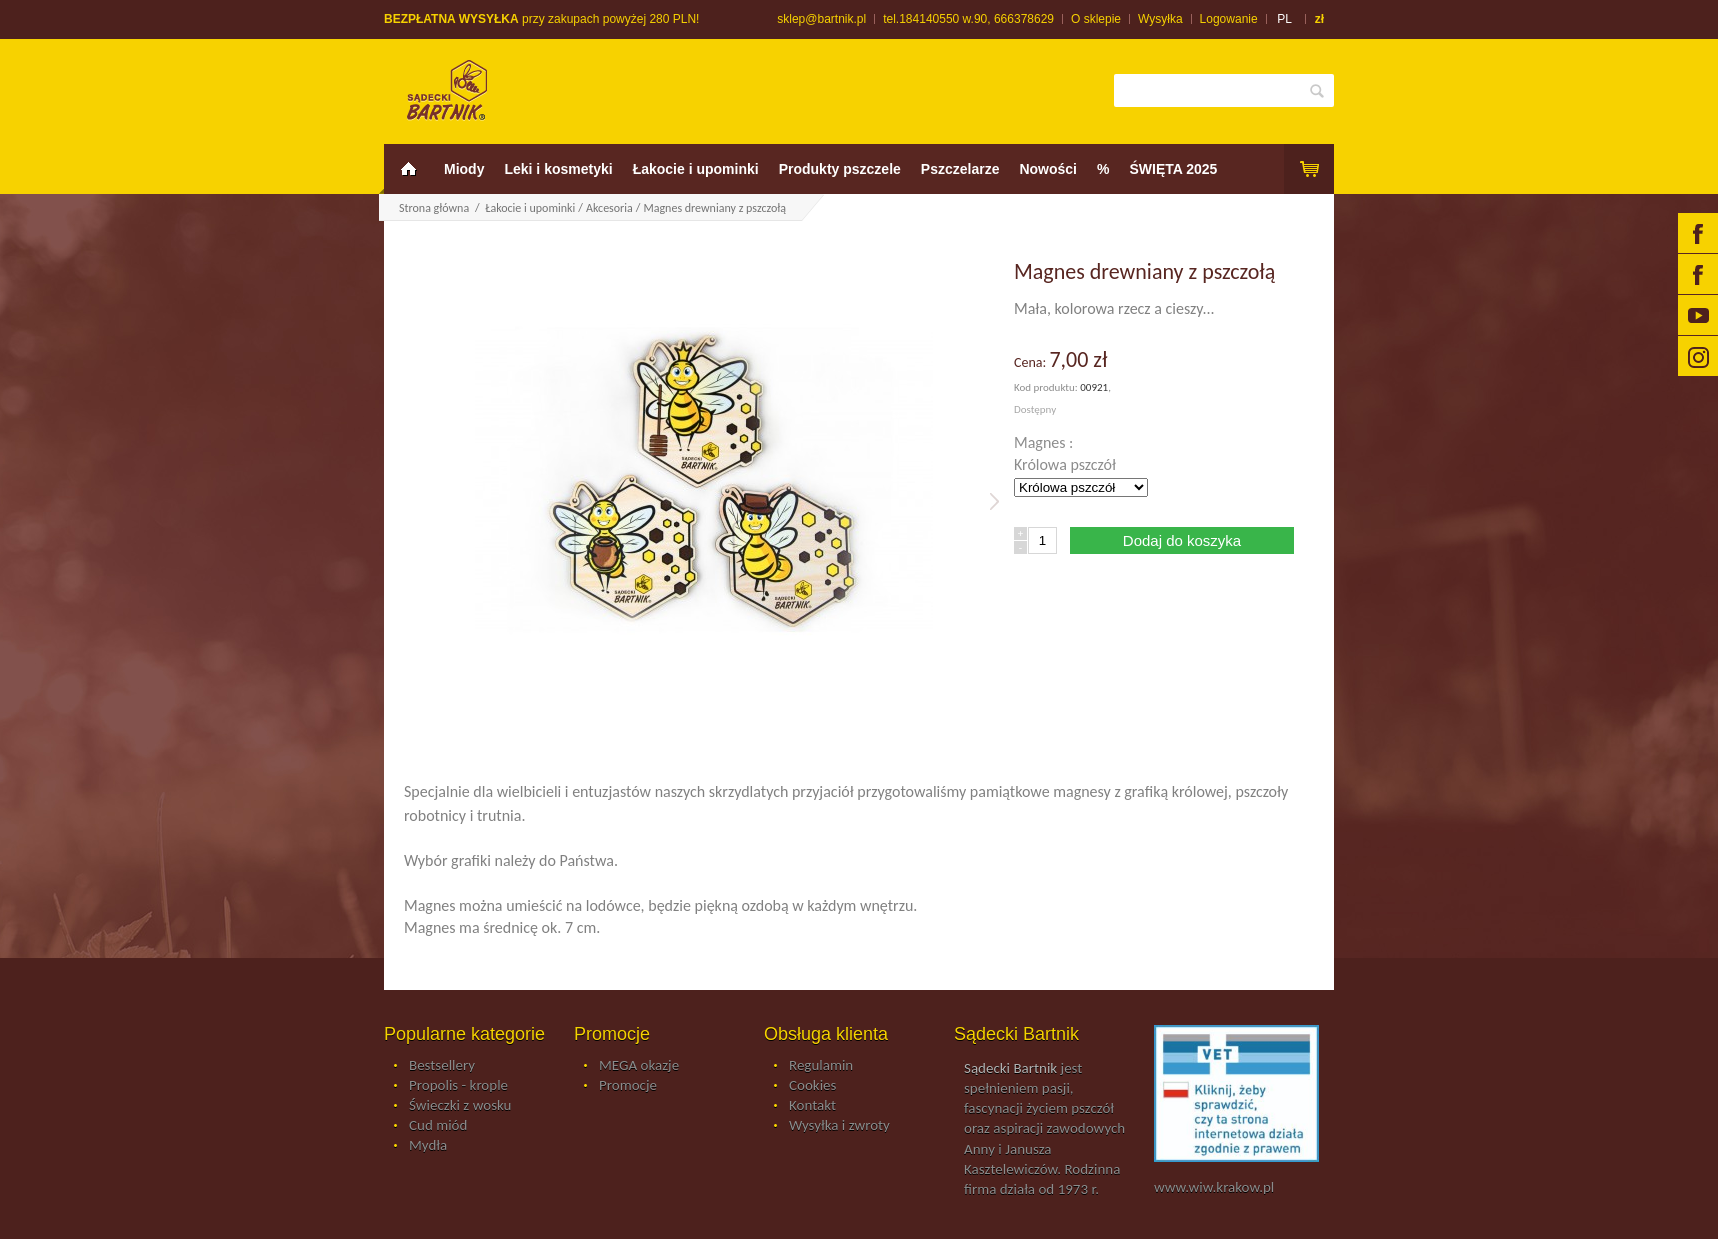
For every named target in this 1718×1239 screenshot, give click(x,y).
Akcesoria (609, 208)
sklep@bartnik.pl (821, 19)
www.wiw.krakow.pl (1214, 1187)
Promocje (628, 1086)
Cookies (812, 1086)
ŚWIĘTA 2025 (1173, 169)
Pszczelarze (960, 169)
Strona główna (434, 208)
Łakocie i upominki (696, 169)
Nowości (1048, 169)
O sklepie (1096, 19)
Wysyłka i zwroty (839, 1126)
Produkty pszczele (840, 169)
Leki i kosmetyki (558, 169)
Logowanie (1229, 19)
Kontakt (812, 1106)
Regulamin (821, 1066)
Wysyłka (1160, 19)
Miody (464, 169)
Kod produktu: (1047, 387)
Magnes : (1045, 442)
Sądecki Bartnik (1010, 1068)
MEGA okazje (639, 1066)
